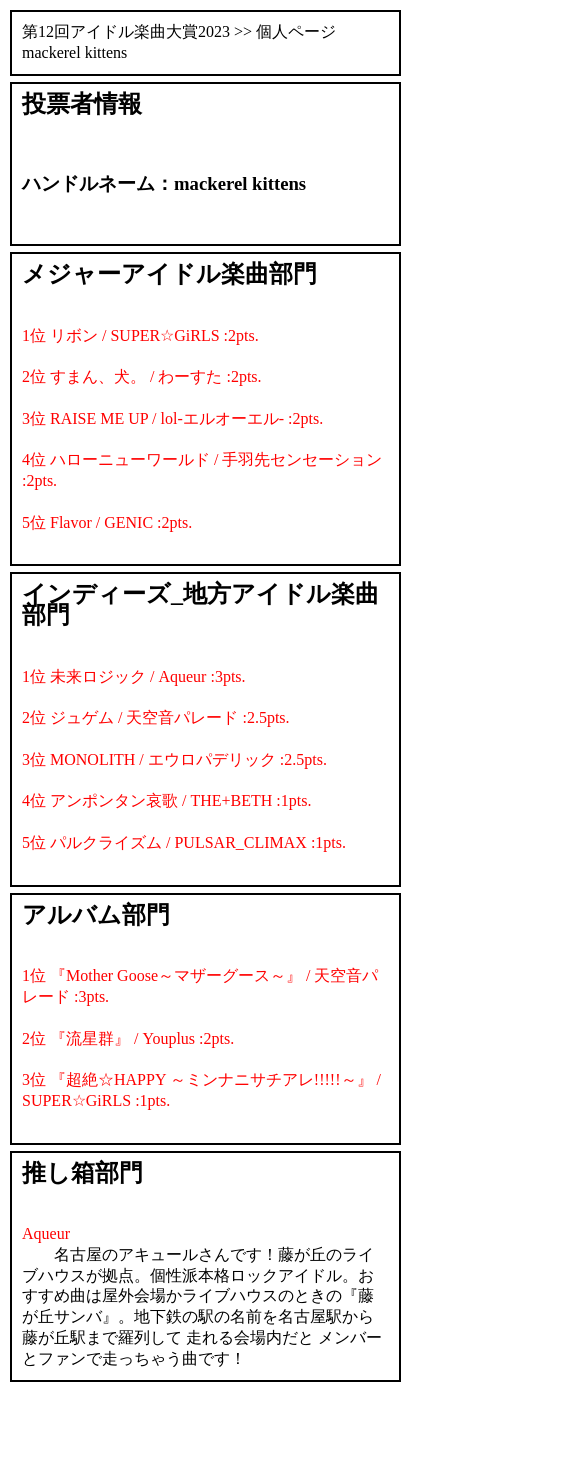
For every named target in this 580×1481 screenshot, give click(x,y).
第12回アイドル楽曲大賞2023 (126, 31)
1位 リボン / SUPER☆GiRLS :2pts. (140, 335)
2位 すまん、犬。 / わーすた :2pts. (142, 376)
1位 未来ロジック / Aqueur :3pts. (134, 676)
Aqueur (46, 1233)
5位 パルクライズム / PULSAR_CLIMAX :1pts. (184, 842)
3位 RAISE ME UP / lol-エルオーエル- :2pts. (172, 418)
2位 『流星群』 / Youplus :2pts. (128, 1038)
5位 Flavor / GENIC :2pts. (107, 522)
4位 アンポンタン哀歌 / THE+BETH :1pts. (166, 800)
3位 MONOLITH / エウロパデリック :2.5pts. (174, 759)
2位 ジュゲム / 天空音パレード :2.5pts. (156, 717)
